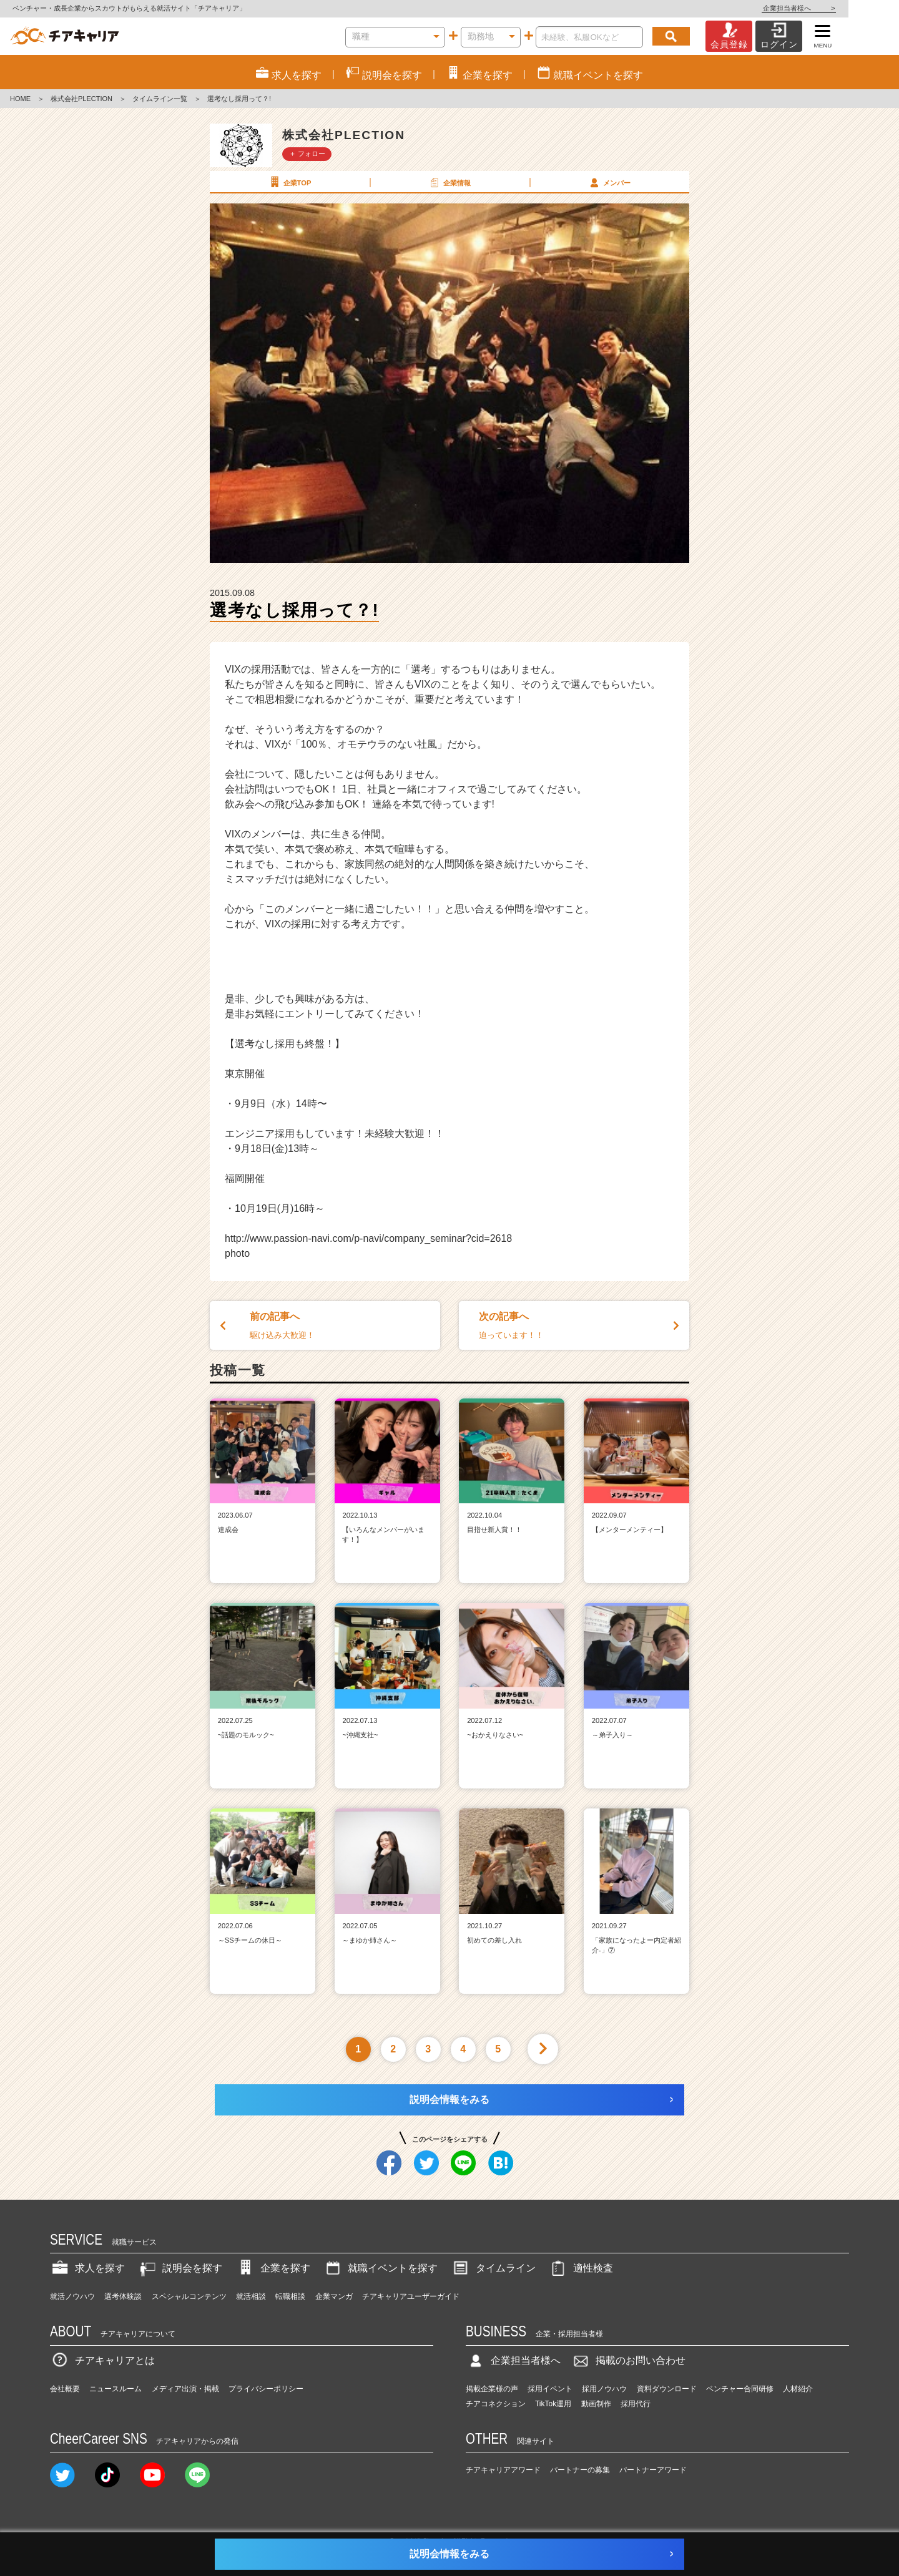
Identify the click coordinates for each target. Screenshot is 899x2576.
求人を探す (87, 2268)
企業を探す (272, 2268)
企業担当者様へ (849, 8)
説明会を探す (179, 2268)
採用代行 (636, 2403)
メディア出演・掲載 (185, 2388)
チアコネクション (496, 2403)
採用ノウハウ (604, 2388)
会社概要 (65, 2388)
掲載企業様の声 (492, 2388)
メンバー (609, 182)
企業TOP (289, 182)
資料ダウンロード (667, 2388)
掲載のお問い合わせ (628, 2360)
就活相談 (251, 2296)
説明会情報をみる (449, 2099)
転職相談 (290, 2296)
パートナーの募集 (580, 2470)
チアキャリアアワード (503, 2470)
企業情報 (449, 182)
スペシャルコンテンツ (189, 2296)
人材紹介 (798, 2388)
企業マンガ (334, 2296)
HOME (20, 98)
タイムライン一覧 (159, 98)
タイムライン (493, 2268)
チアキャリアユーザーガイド (410, 2296)
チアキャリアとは (102, 2360)
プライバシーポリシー (265, 2388)
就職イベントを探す (380, 2268)
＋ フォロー (307, 153)
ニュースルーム (115, 2388)
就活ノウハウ (72, 2296)
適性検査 (580, 2268)
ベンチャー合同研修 (740, 2388)
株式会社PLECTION (81, 98)
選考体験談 (123, 2296)
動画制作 (596, 2403)
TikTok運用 (553, 2403)
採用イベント (550, 2388)
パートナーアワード (653, 2470)
